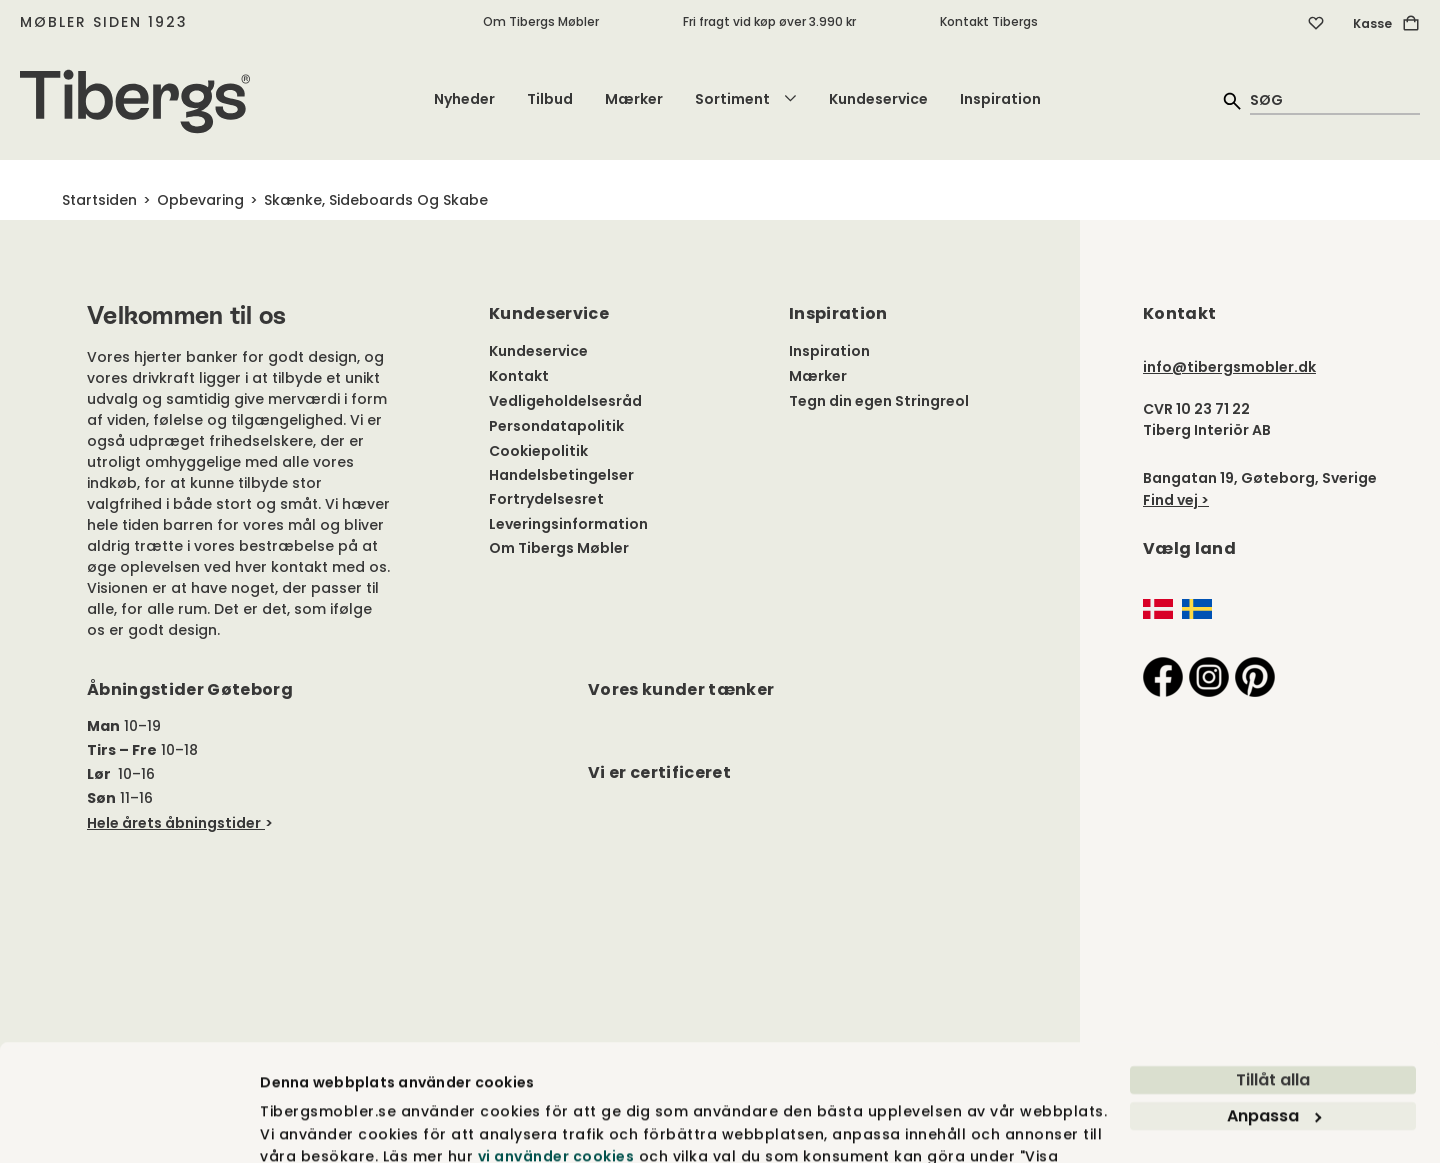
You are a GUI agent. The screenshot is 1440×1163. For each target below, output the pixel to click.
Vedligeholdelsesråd (565, 401)
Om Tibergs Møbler (541, 21)
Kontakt (519, 376)
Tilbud (550, 99)
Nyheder (464, 99)
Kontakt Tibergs (989, 21)
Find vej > (1176, 500)
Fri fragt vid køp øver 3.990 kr (769, 21)
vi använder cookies (556, 1051)
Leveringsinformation (568, 524)
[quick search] (1335, 99)
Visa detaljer (307, 1125)
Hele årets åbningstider (174, 823)
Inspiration (1000, 99)
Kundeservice (878, 99)
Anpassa (1274, 1010)
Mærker (634, 99)
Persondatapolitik (556, 426)
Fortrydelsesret (546, 499)
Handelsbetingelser (561, 475)
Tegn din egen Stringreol (879, 401)
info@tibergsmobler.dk (1229, 367)
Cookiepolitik (538, 451)
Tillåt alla (1273, 974)
